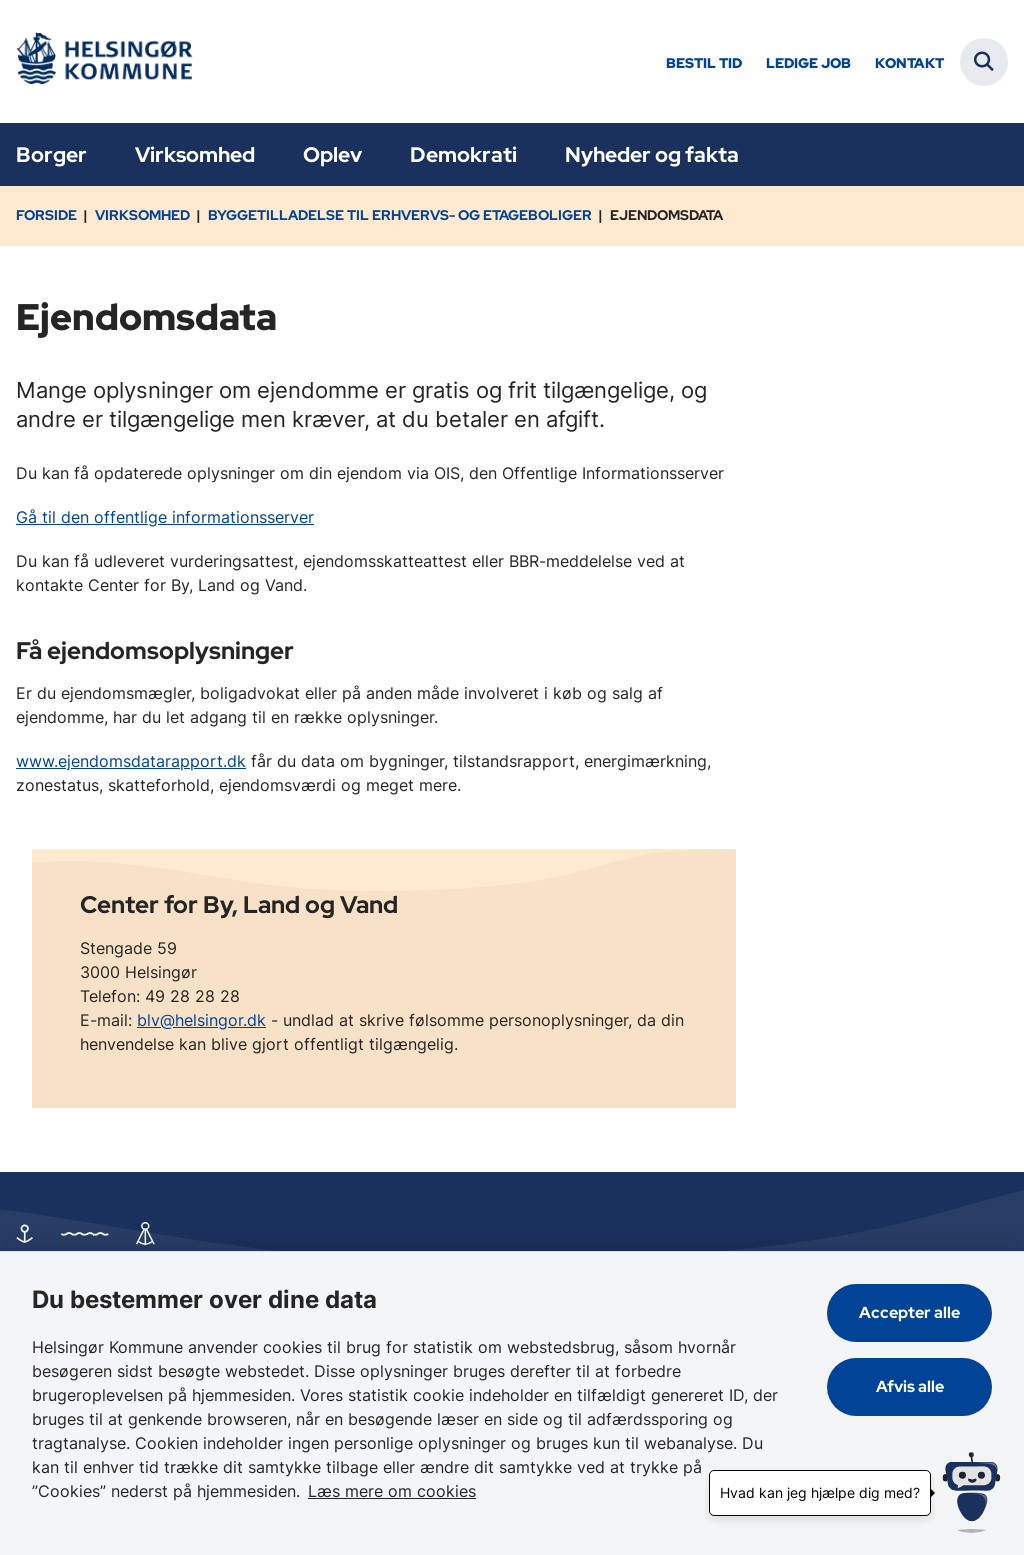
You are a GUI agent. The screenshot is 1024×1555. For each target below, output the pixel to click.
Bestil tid (704, 63)
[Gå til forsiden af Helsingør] (103, 61)
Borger (51, 154)
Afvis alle (910, 1386)
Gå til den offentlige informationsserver (165, 517)
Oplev (332, 154)
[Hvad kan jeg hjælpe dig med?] (971, 1492)
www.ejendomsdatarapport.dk (131, 761)
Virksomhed (195, 154)
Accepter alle (909, 1312)
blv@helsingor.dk (201, 1020)
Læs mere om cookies (392, 1491)
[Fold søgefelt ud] (984, 62)
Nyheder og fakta (652, 154)
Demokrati (463, 154)
